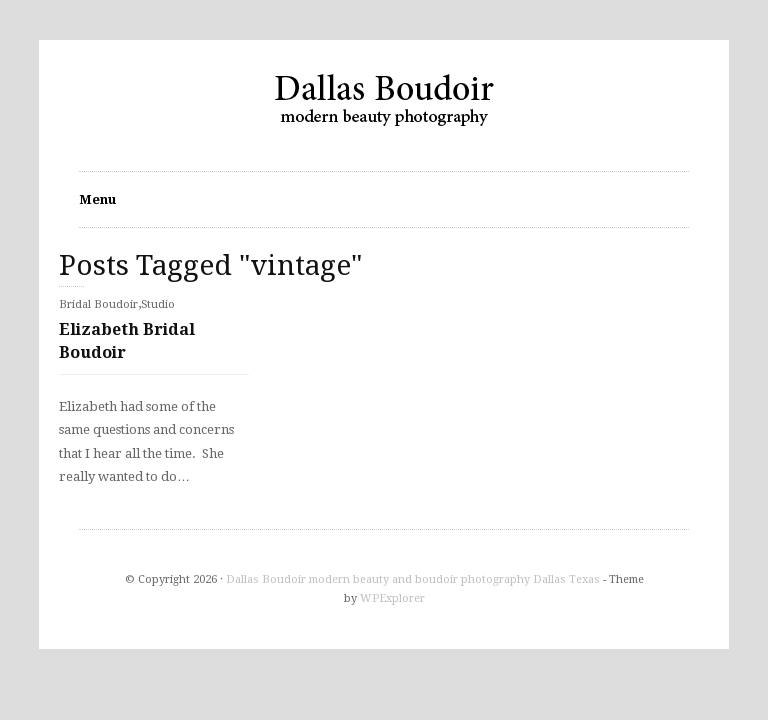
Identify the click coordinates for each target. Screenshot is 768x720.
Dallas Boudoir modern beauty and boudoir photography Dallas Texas (413, 579)
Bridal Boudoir (98, 304)
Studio (158, 304)
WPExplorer (392, 598)
